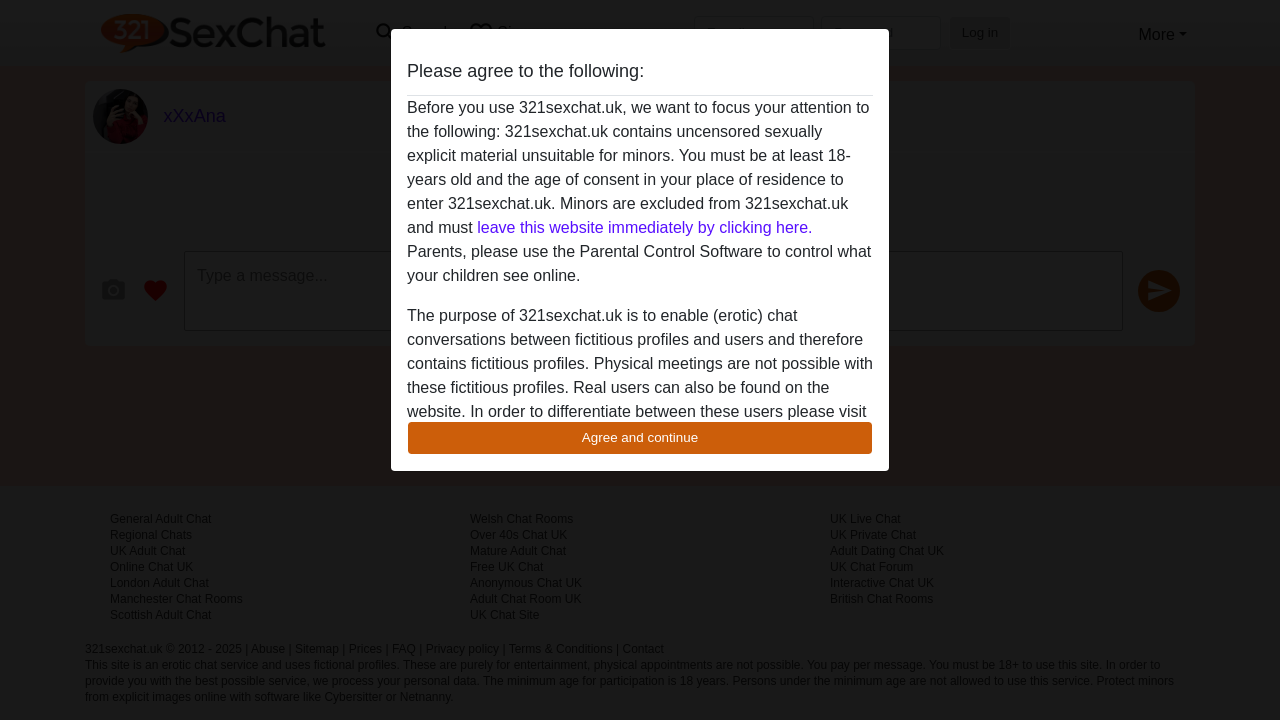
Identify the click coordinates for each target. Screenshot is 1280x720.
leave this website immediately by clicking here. (644, 227)
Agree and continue (640, 437)
